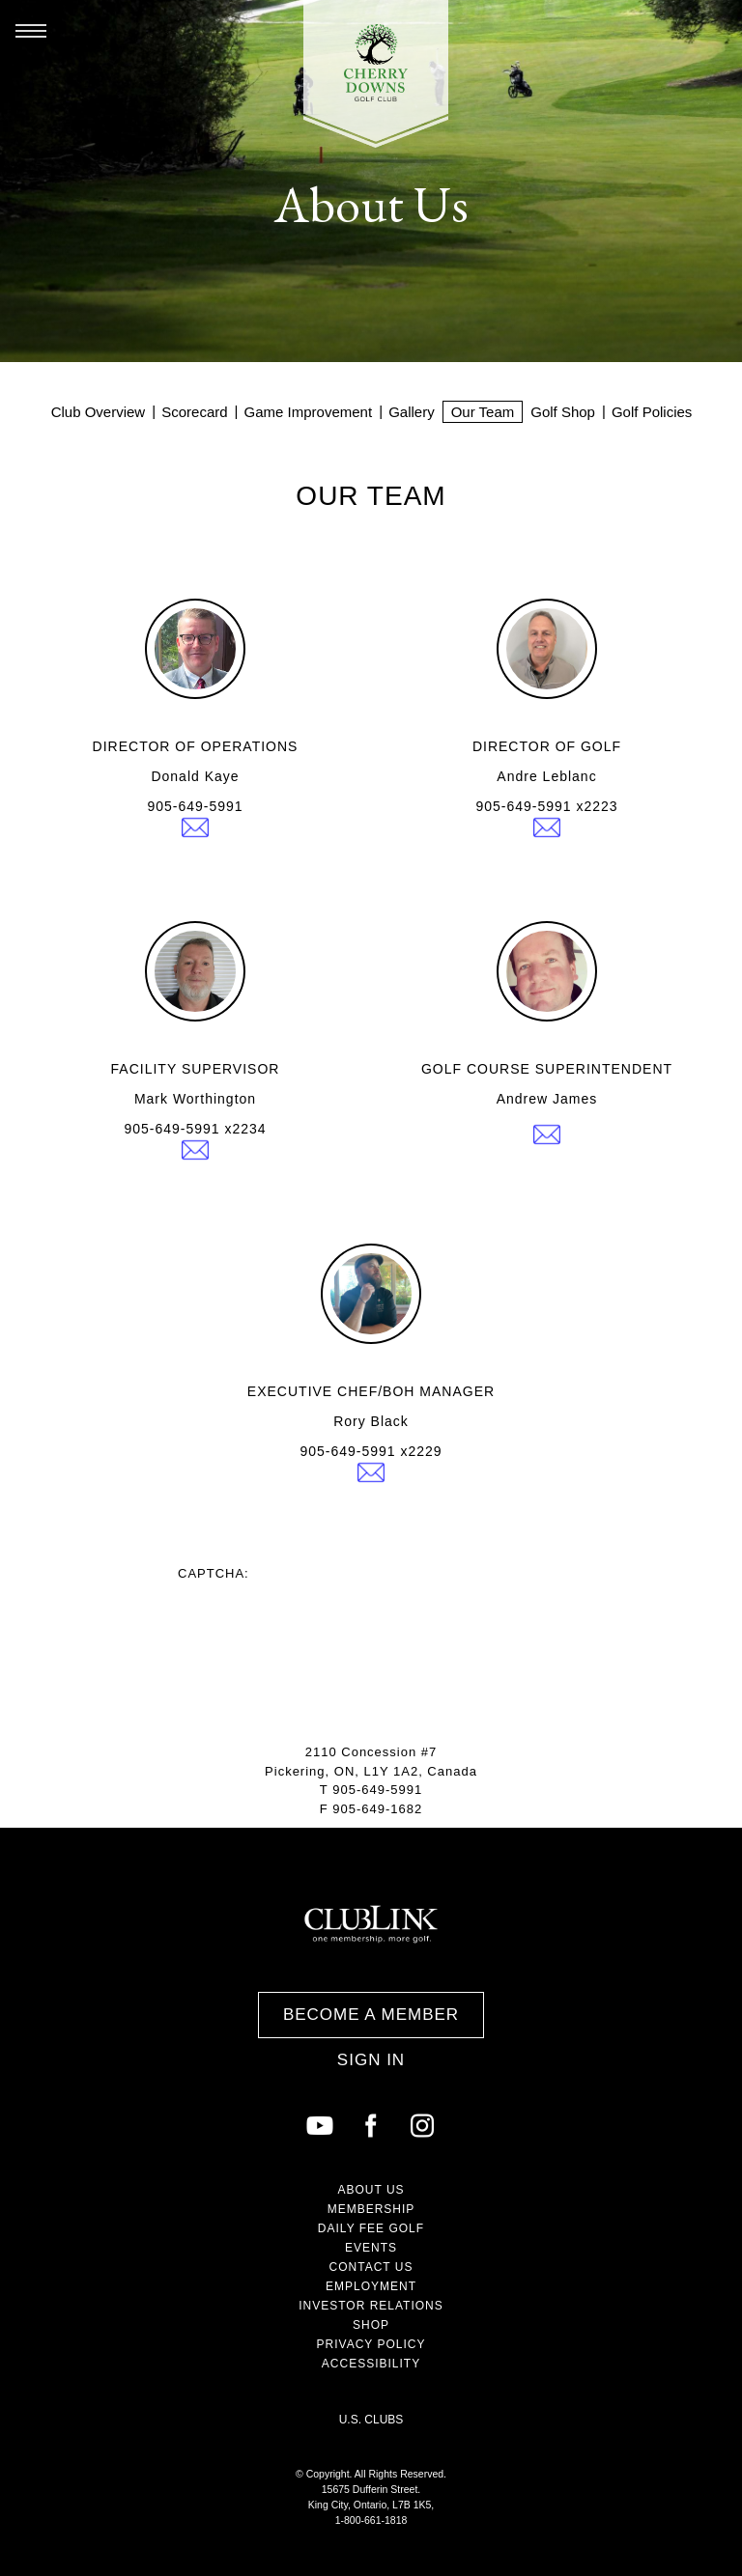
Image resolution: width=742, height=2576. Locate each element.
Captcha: (213, 1573)
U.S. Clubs (371, 2419)
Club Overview (98, 412)
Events (371, 2247)
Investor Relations (371, 2305)
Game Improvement (308, 412)
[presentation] (324, 1618)
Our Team (483, 412)
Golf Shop (562, 412)
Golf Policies (652, 412)
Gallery (411, 412)
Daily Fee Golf (371, 2228)
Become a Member (371, 2014)
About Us (370, 2190)
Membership (371, 2209)
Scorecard (194, 412)
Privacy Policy (371, 2344)
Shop (371, 2325)
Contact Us (371, 2267)
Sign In (371, 2060)
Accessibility (371, 2363)
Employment (371, 2286)
